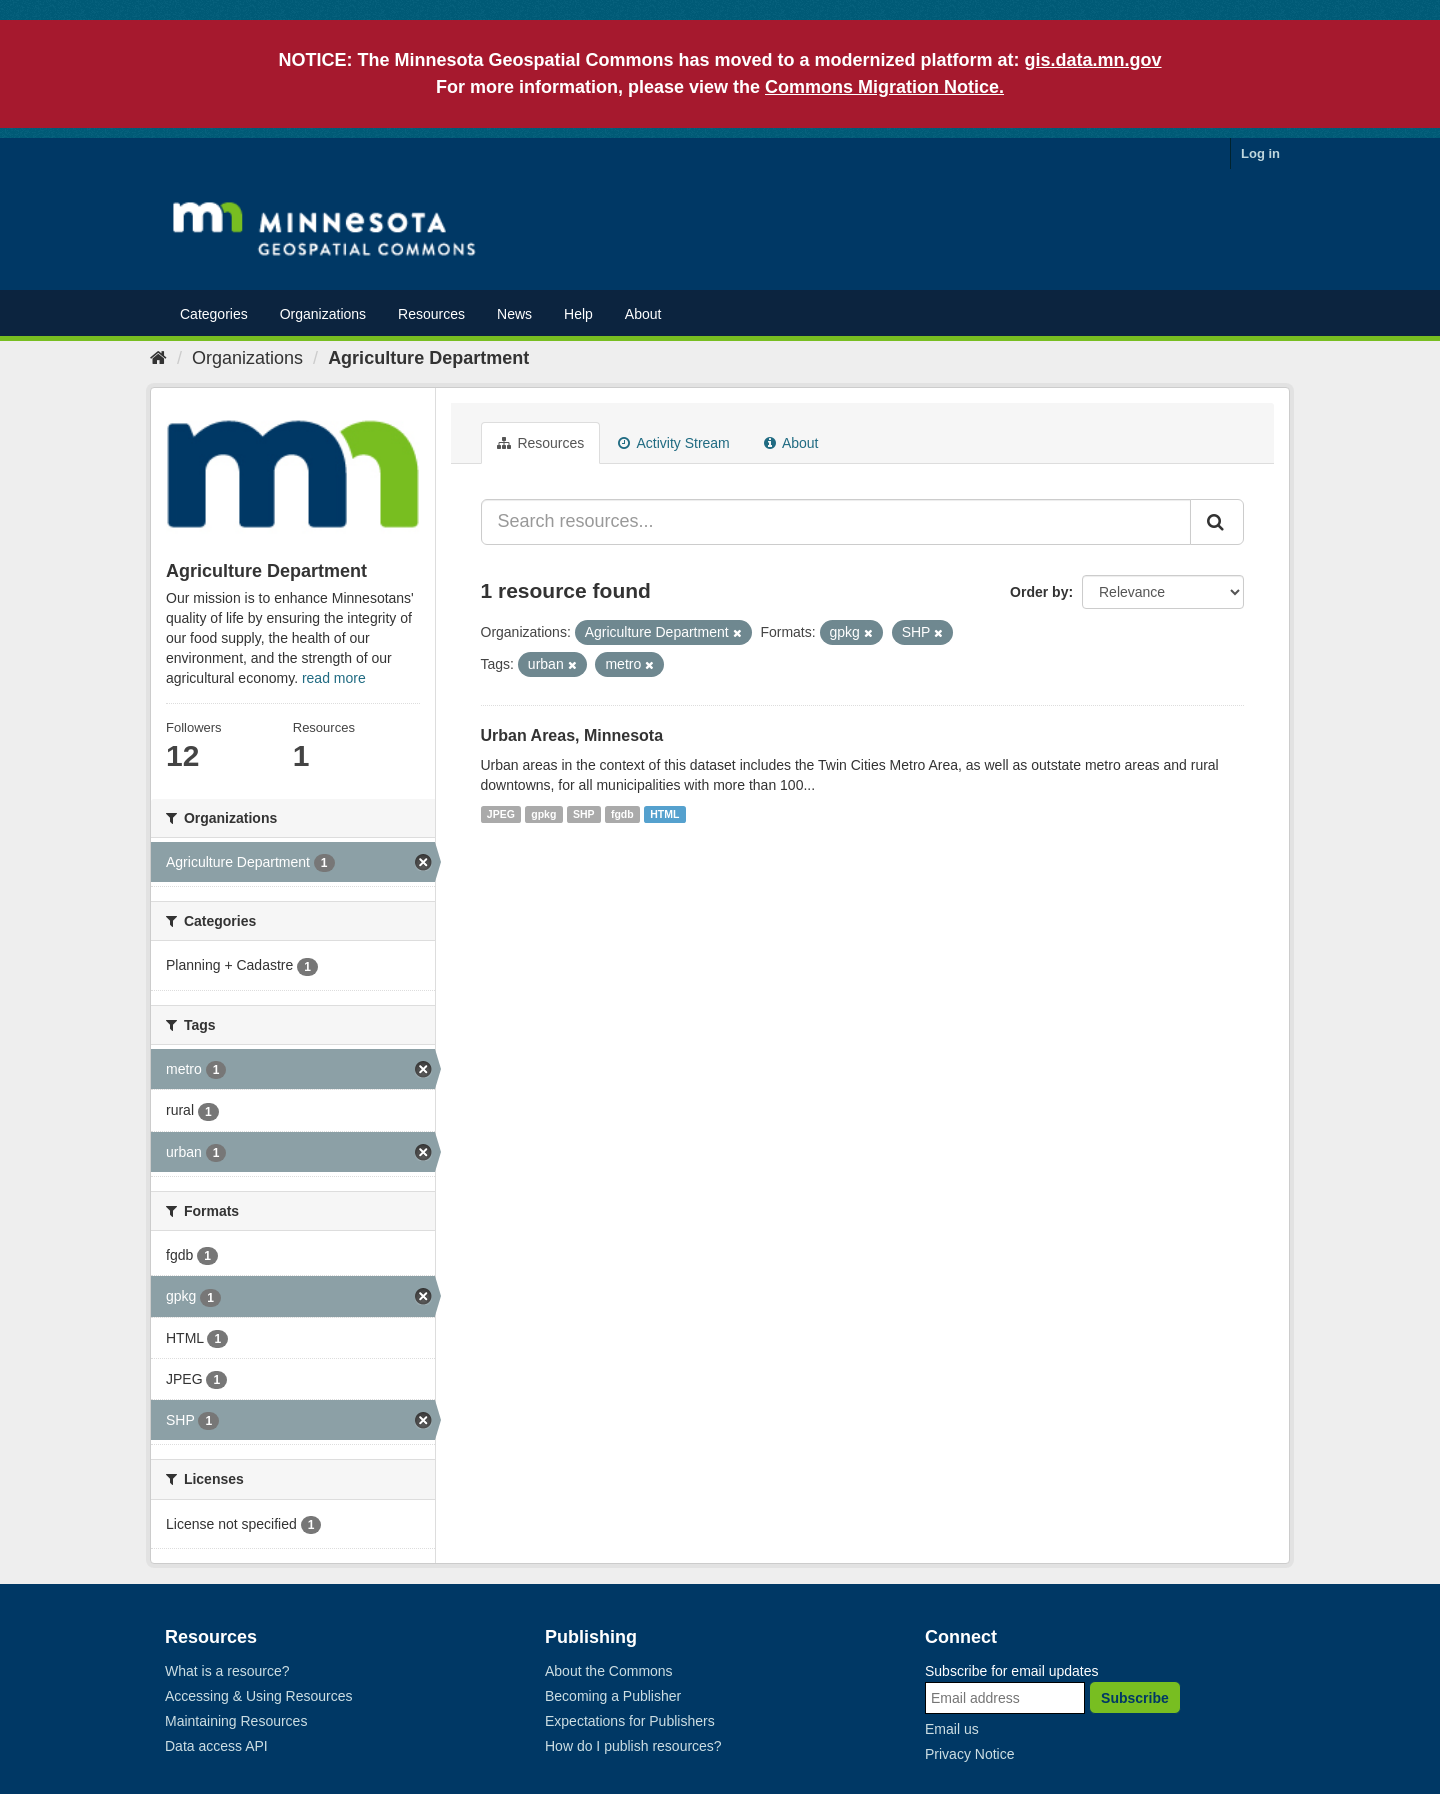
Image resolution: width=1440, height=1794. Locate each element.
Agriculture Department (428, 358)
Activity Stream (673, 443)
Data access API (216, 1746)
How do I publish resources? (633, 1746)
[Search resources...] (836, 522)
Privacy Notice (969, 1754)
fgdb (622, 814)
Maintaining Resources (236, 1721)
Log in (1260, 153)
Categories (214, 314)
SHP (584, 814)
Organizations (323, 314)
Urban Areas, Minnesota (572, 735)
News (514, 314)
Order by (1039, 592)
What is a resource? (227, 1671)
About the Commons (609, 1671)
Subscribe (1135, 1698)
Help (578, 314)
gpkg (543, 814)
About (643, 314)
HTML (664, 814)
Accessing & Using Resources (259, 1696)
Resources (431, 314)
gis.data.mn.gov (1093, 60)
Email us (952, 1729)
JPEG (501, 814)
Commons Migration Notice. (884, 87)
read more (334, 678)
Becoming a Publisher (613, 1696)
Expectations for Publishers (630, 1721)
